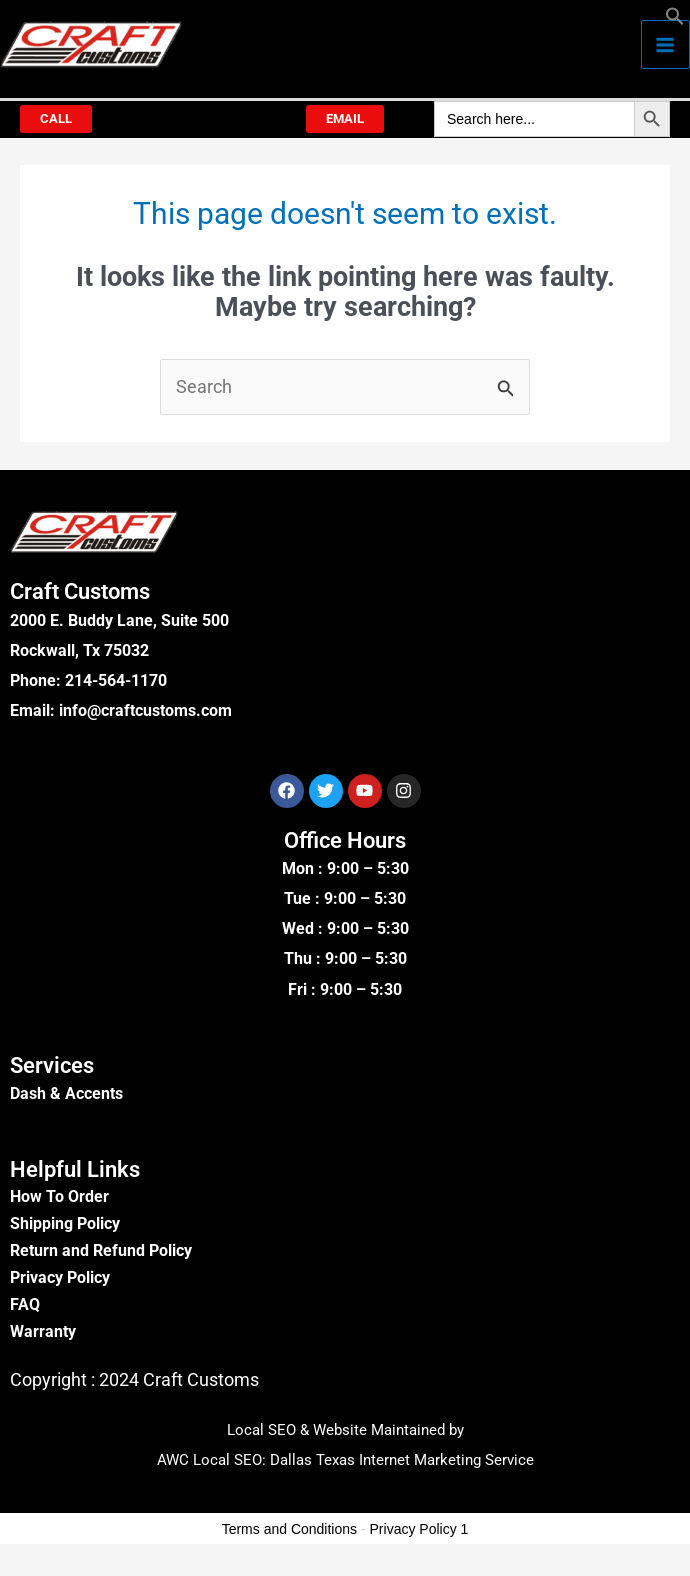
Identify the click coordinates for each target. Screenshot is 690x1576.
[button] (675, 19)
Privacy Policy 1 (419, 1529)
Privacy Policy (60, 1277)
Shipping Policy (65, 1223)
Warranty (43, 1331)
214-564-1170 (116, 680)
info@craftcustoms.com (145, 710)
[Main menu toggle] (665, 44)
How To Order (59, 1196)
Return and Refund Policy (101, 1250)
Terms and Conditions (289, 1529)
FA (19, 1304)
